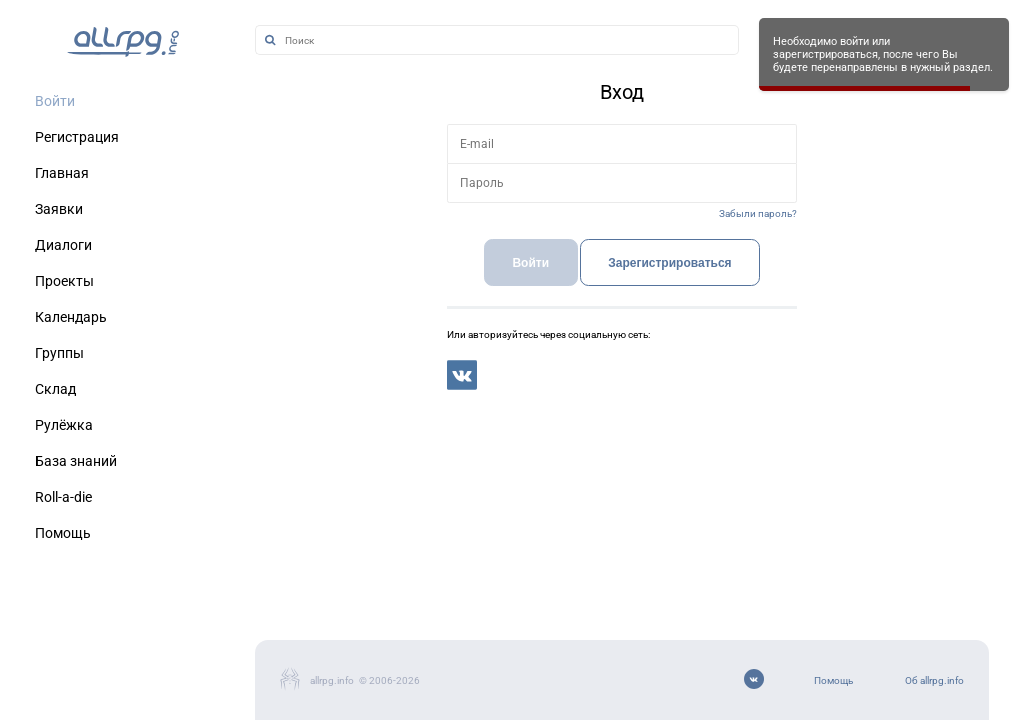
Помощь (833, 680)
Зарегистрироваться (669, 263)
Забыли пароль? (758, 213)
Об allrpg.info (934, 680)
